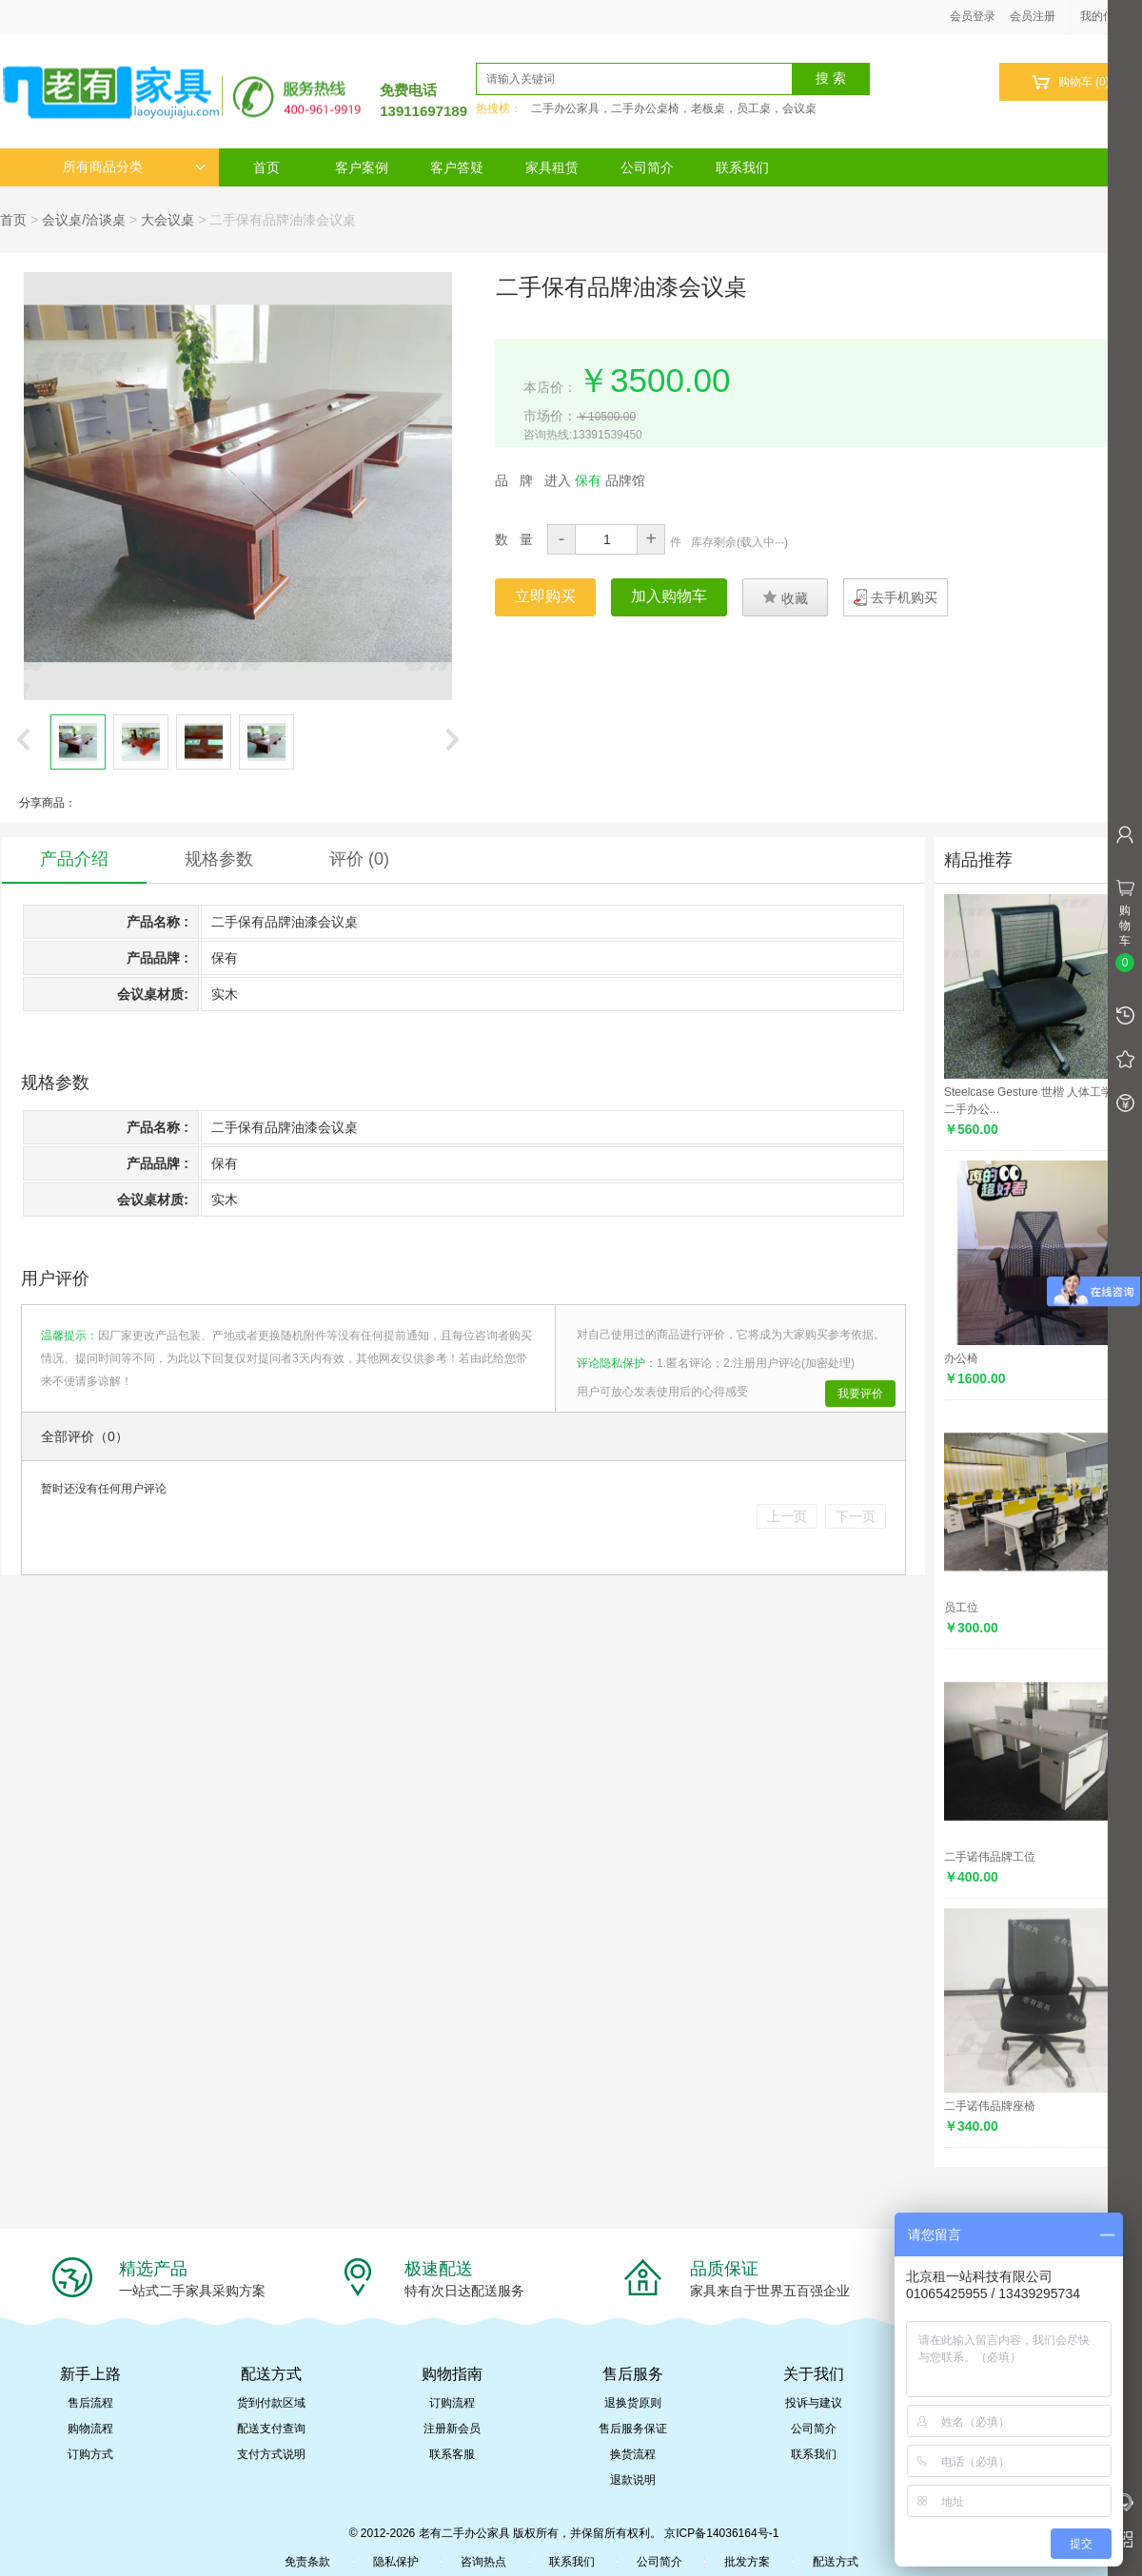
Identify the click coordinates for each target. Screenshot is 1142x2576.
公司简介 (647, 167)
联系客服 (452, 2454)
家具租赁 (552, 167)
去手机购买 (904, 597)
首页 (266, 167)
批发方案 (747, 2561)
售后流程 (90, 2403)
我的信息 (1109, 16)
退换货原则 (632, 2403)
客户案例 (361, 167)
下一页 (856, 1516)
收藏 (785, 597)
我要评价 (860, 1393)
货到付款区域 (271, 2403)
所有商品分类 (134, 167)
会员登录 (972, 16)
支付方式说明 (271, 2454)
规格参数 (219, 858)
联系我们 (742, 167)
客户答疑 (456, 167)
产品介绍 (74, 858)
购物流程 (90, 2428)
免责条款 (307, 2561)
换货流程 (633, 2454)
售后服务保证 (633, 2428)
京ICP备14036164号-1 (721, 2533)
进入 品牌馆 (594, 480)
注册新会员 (452, 2428)
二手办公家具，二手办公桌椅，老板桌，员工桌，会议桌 (674, 108)
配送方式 (835, 2561)
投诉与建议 (813, 2403)
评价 (359, 858)
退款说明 (633, 2480)
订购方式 (90, 2454)
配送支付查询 (271, 2428)
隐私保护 (396, 2561)
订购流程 (452, 2403)
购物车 (1070, 82)
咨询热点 (483, 2561)
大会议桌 (167, 219)
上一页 (787, 1516)
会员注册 (1032, 16)
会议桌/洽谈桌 (84, 219)
